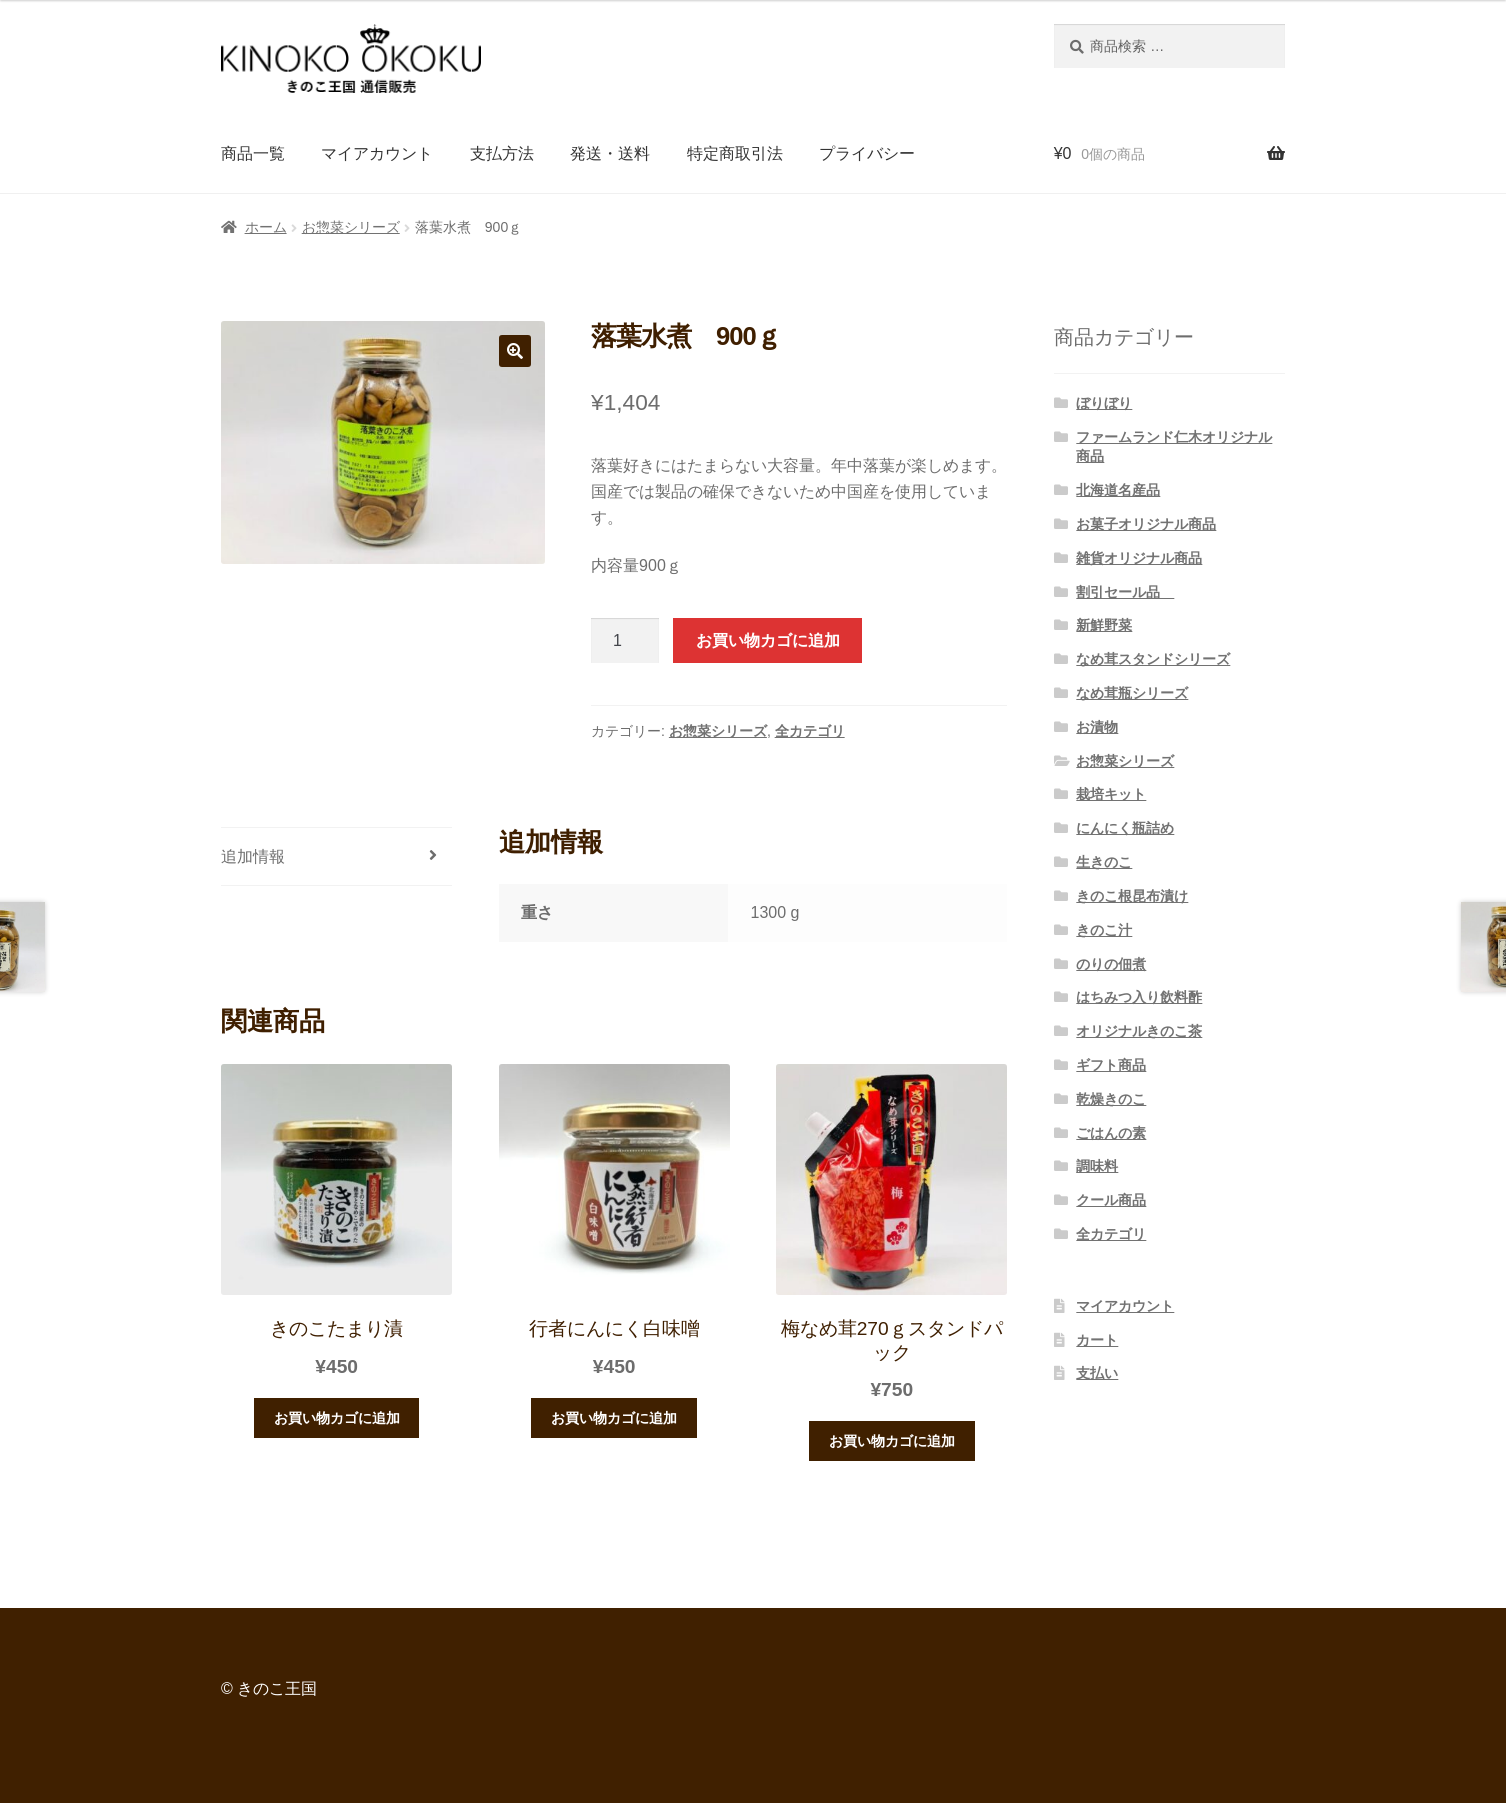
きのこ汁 (1104, 930)
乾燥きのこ (1111, 1099)
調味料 (1097, 1166)
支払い (1097, 1373)
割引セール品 (1125, 592)
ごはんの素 (1111, 1133)
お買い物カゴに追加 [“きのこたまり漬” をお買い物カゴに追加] (337, 1418)
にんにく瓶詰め (1125, 828)
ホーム (266, 227)
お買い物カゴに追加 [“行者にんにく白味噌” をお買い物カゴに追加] (614, 1418)
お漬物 (1097, 727)
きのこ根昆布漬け (1132, 896)
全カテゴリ (810, 731)
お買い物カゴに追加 (768, 640)
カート (1097, 1340)
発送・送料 (610, 153)
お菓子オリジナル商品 (1146, 524)
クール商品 (1111, 1200)
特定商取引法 (735, 153)
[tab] (336, 857)
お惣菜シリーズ (351, 227)
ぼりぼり (1104, 403)
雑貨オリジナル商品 (1139, 558)
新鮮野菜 (1104, 625)
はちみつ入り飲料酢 (1139, 997)
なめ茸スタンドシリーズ (1153, 659)
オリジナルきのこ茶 (1139, 1031)
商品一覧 (253, 153)
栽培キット (1111, 794)
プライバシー (867, 153)
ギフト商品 (1111, 1065)
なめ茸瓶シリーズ (1132, 693)
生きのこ (1104, 862)
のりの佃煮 (1111, 964)
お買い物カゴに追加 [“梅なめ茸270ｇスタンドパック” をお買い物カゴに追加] (892, 1441)
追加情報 (253, 856)
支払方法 (502, 153)
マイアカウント (377, 153)
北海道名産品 (1118, 490)
